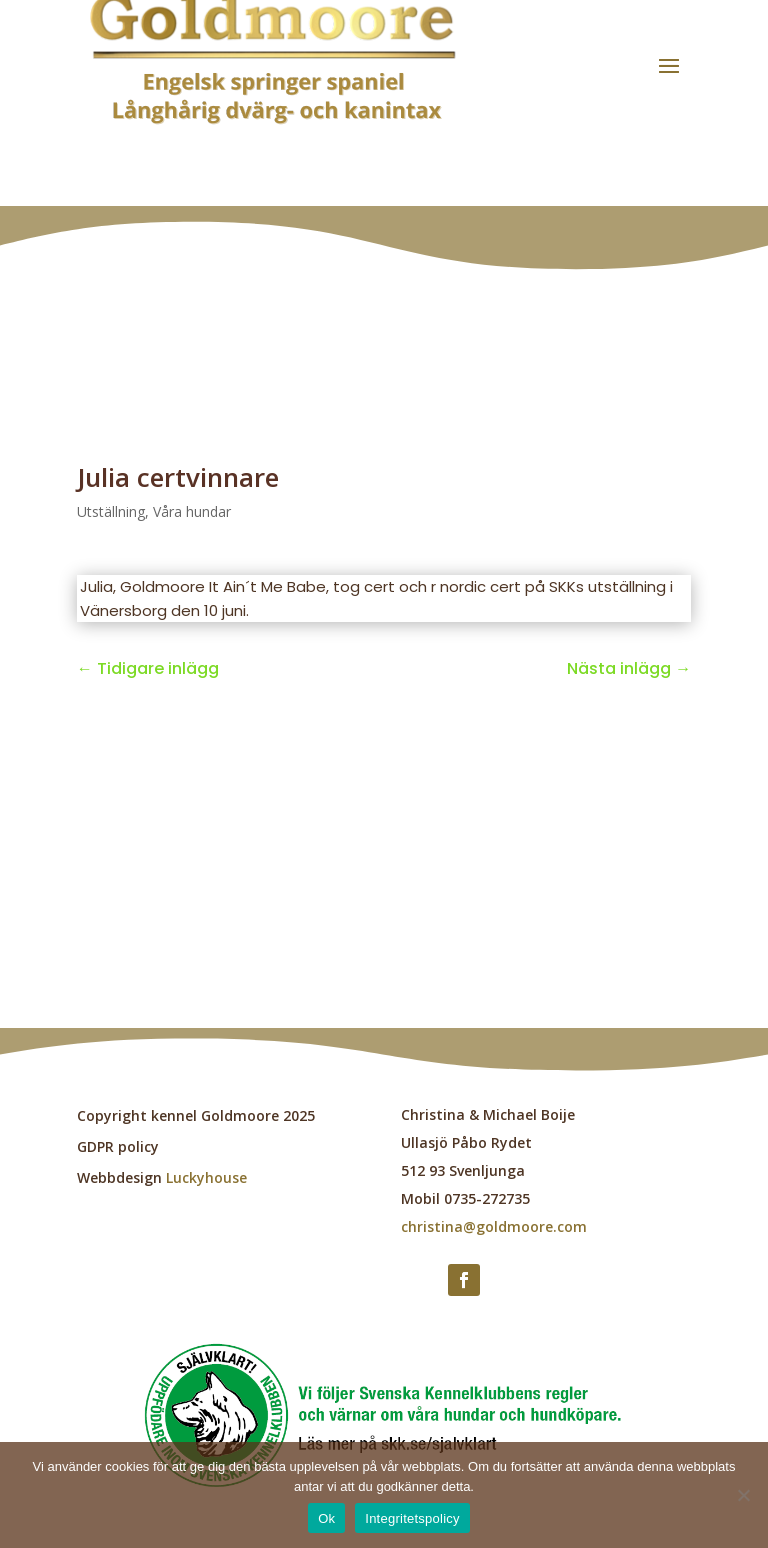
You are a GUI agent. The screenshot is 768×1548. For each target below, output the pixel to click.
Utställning (111, 511)
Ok (326, 1518)
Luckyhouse (206, 1177)
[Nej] (743, 1495)
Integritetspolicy (412, 1518)
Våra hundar (192, 511)
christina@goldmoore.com (494, 1226)
